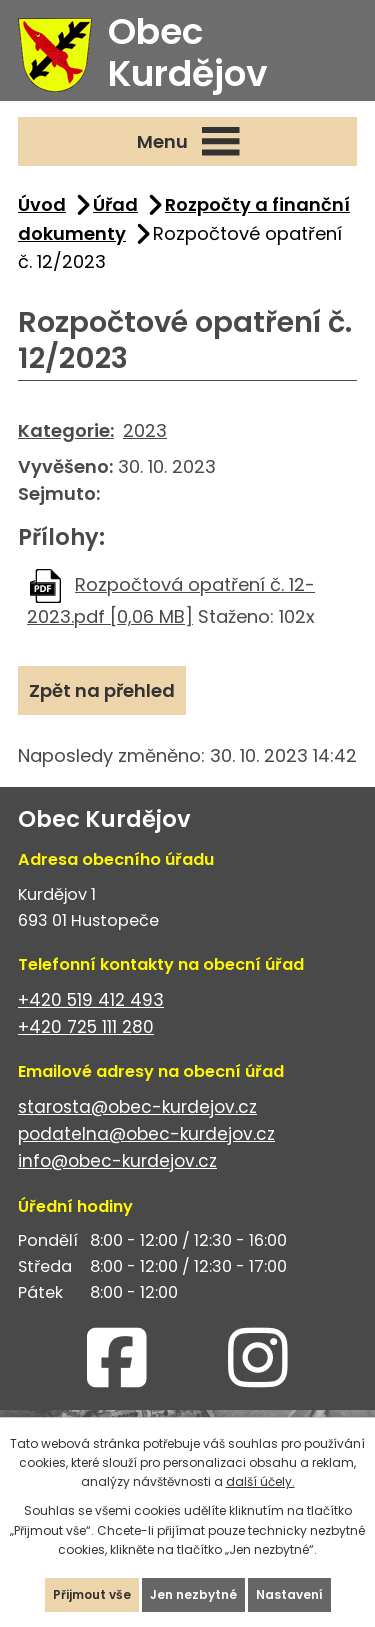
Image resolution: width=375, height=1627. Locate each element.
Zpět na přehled (102, 690)
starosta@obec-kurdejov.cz (137, 1107)
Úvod (42, 204)
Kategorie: (66, 430)
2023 (145, 430)
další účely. (260, 1481)
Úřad (115, 204)
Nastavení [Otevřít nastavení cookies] (289, 1594)
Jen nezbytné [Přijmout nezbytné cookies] (193, 1594)
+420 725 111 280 (86, 1027)
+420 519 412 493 (91, 1000)
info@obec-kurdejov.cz (117, 1161)
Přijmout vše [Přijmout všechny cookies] (92, 1594)
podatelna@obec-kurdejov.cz (146, 1134)
